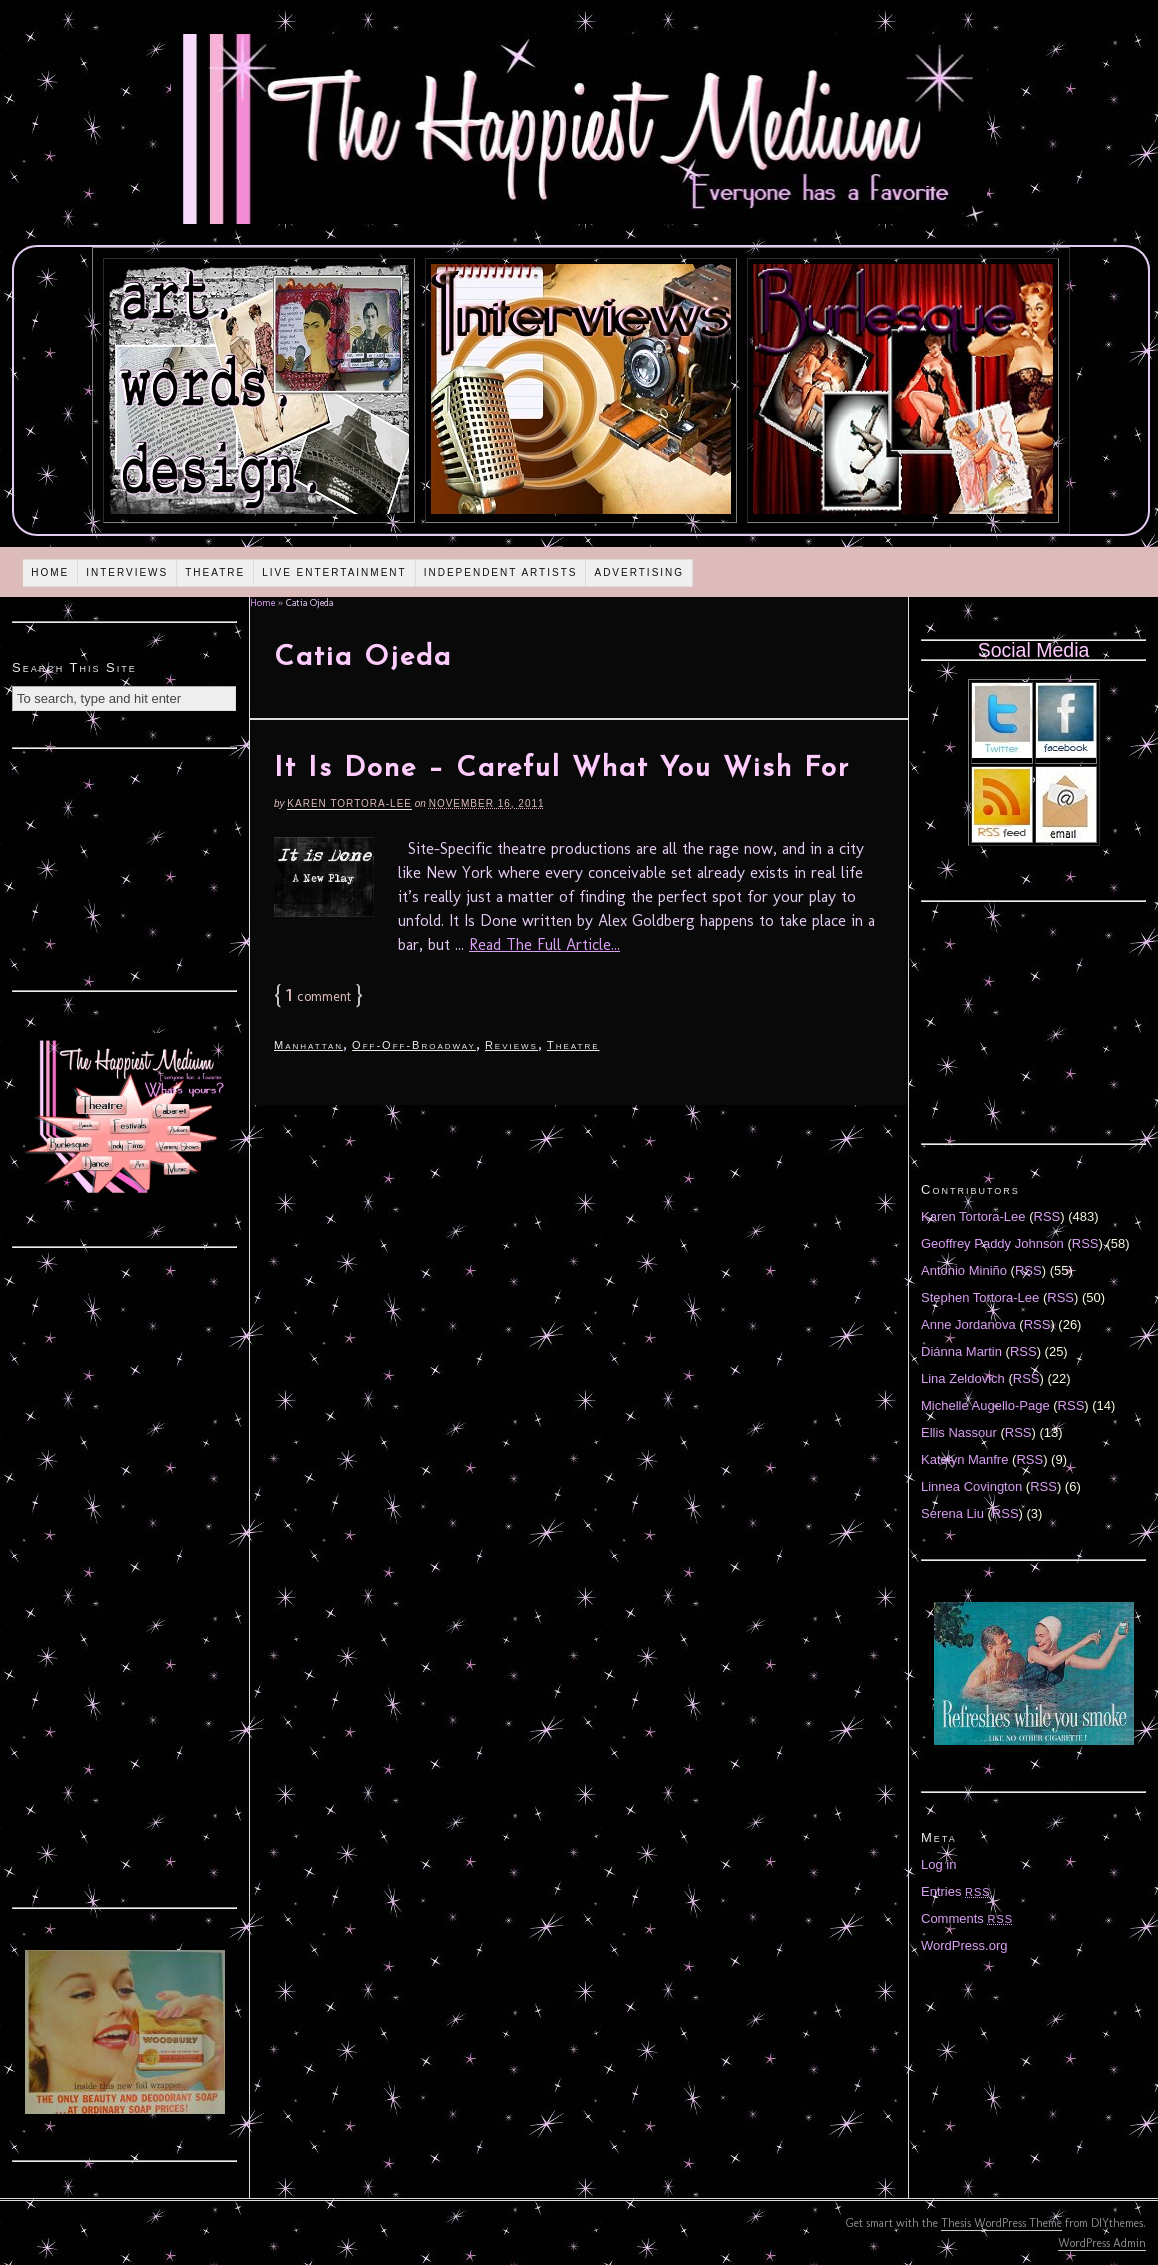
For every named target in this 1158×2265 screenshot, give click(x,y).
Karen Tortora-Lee (349, 803)
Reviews (511, 1045)
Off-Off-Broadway (414, 1045)
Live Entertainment (334, 572)
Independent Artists (501, 572)
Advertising (639, 572)
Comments (967, 1918)
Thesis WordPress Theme (1001, 2223)
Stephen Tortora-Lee (980, 1297)
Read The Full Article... (544, 944)
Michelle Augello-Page (985, 1405)
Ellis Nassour (959, 1432)
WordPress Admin (1102, 2243)
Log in (938, 1864)
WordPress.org (964, 1945)
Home (50, 572)
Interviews (127, 572)
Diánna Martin (961, 1351)
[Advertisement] (125, 867)
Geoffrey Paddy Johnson (992, 1243)
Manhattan (308, 1045)
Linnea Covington (971, 1486)
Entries (956, 1891)
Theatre (215, 572)
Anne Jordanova (968, 1324)
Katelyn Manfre (964, 1459)
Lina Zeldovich (963, 1378)
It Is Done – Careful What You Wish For (562, 769)
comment (318, 996)
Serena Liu (952, 1513)
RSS (1047, 1216)
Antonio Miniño (964, 1270)
